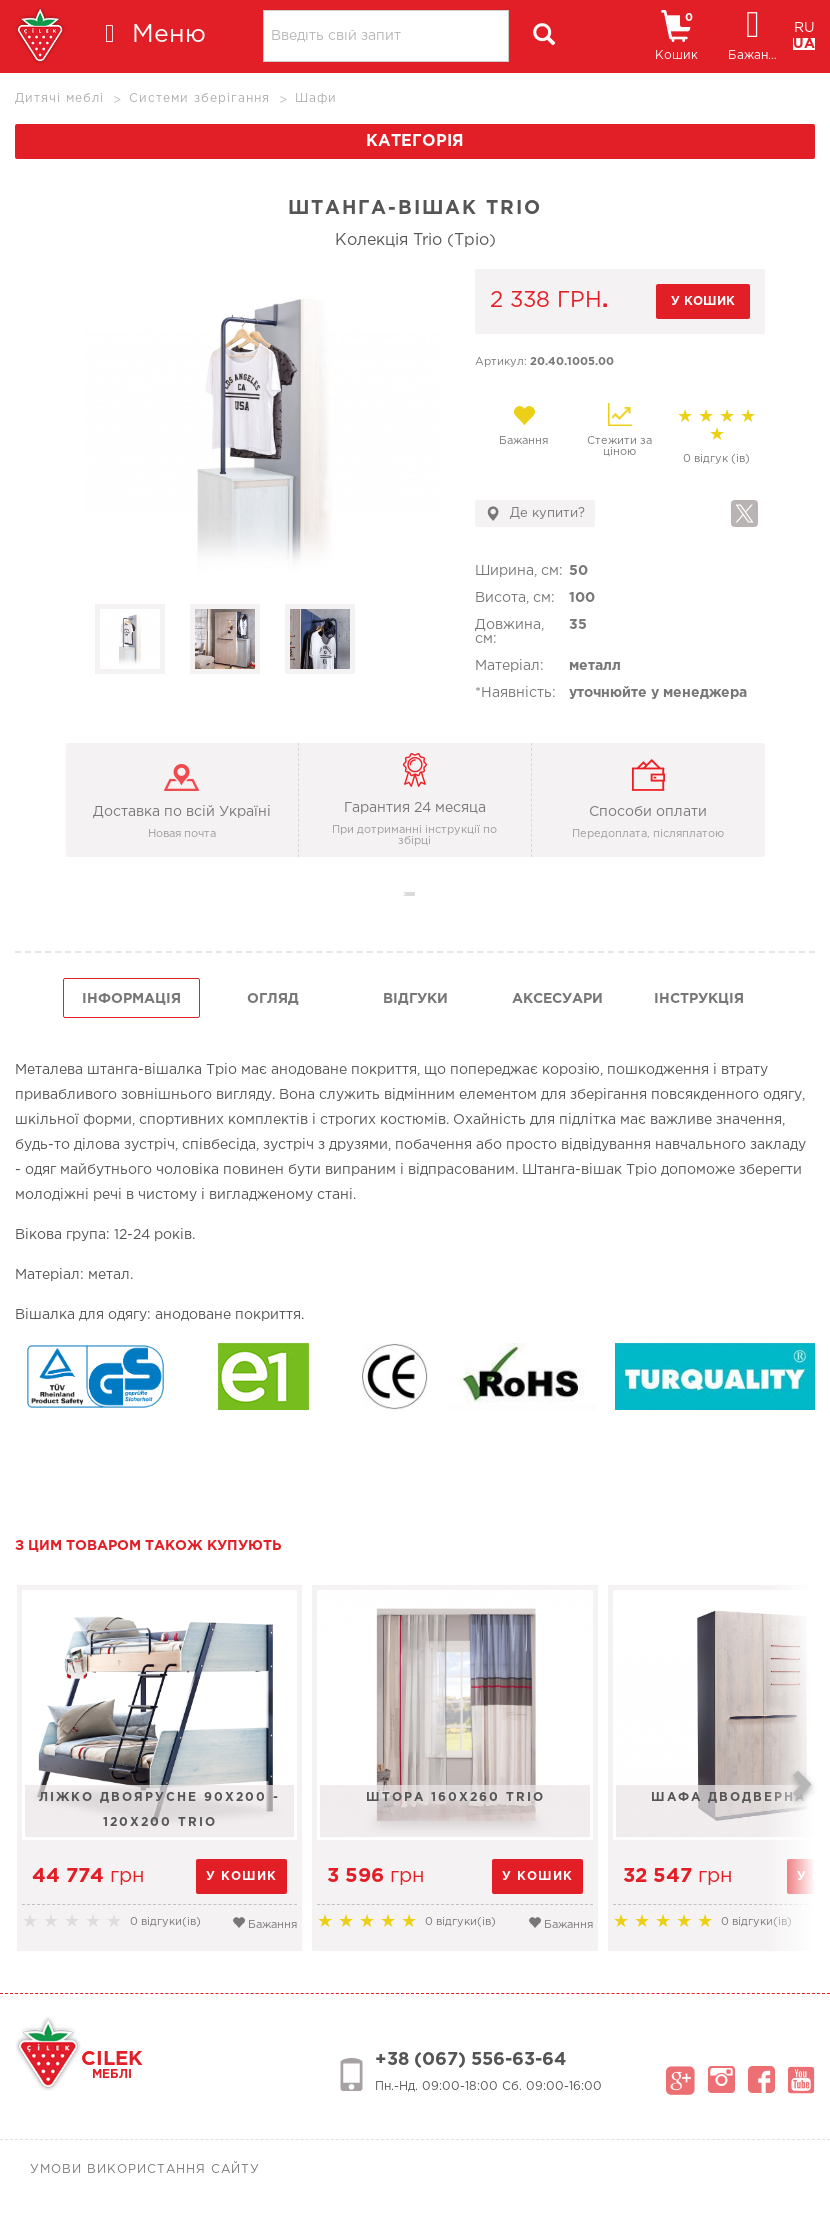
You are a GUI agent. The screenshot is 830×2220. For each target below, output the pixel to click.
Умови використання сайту (145, 2169)
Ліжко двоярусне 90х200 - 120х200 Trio (161, 1810)
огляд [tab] (273, 999)
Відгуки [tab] (415, 999)
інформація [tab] (131, 999)
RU (804, 28)
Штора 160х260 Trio (459, 1797)
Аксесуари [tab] (557, 999)
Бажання (523, 425)
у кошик (703, 301)
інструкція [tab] (699, 999)
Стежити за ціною (619, 430)
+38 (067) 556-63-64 (470, 2060)
